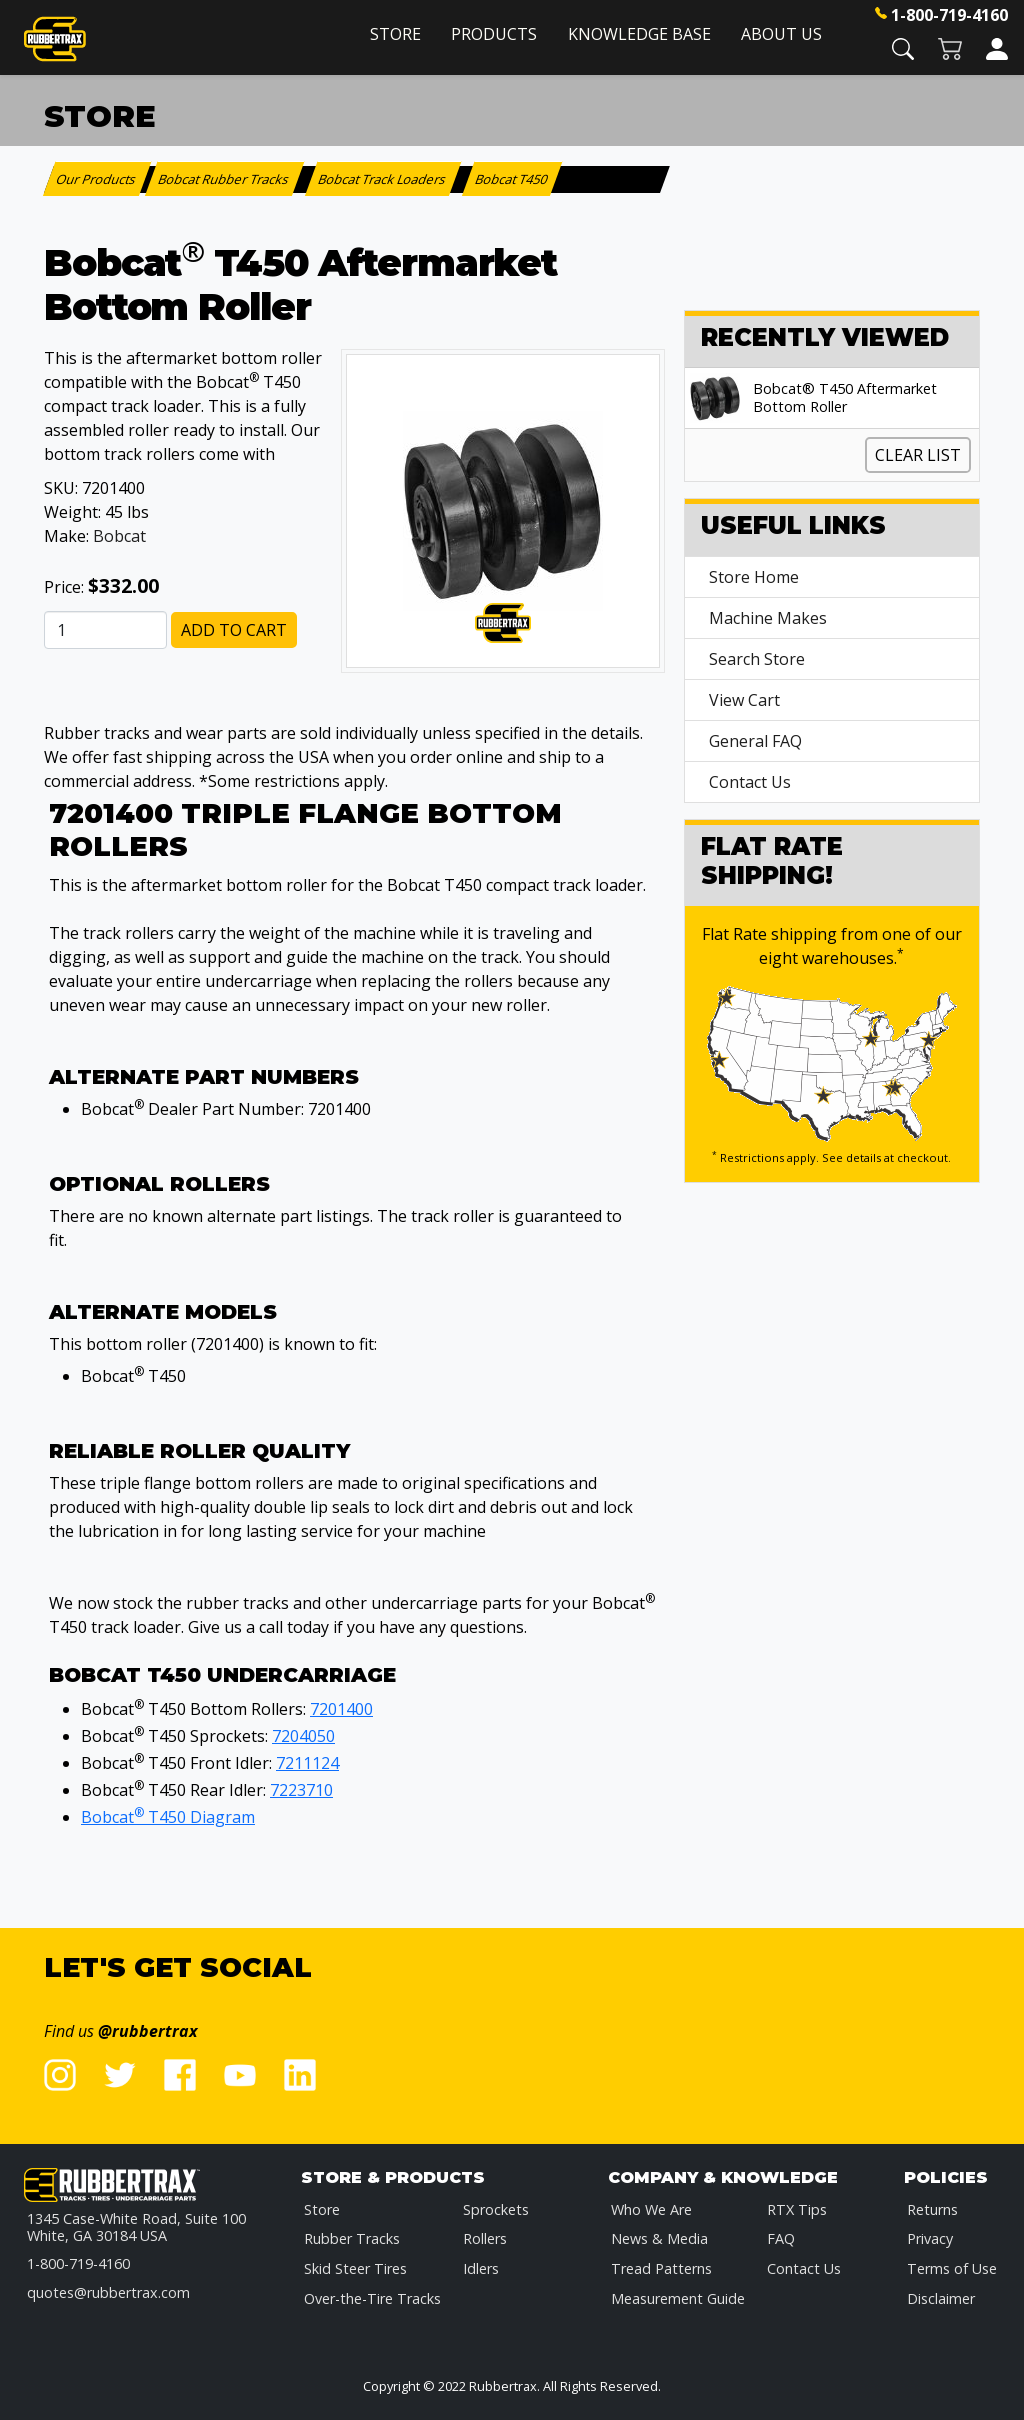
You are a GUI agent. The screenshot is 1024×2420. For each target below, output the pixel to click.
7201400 (341, 1709)
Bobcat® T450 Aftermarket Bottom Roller (845, 398)
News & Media (659, 2238)
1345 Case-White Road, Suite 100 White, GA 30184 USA (136, 2227)
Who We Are (651, 2209)
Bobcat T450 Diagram (168, 1817)
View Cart (744, 700)
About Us (781, 34)
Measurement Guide (678, 2298)
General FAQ (755, 741)
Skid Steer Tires (355, 2268)
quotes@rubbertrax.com (108, 2292)
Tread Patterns (661, 2268)
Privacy (930, 2238)
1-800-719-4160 (949, 15)
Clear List (918, 455)
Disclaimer (941, 2298)
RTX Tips (797, 2209)
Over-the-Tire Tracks (372, 2298)
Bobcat (119, 536)
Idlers (481, 2268)
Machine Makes (768, 618)
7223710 (301, 1790)
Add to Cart (234, 630)
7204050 (303, 1736)
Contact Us (750, 782)
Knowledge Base (639, 34)
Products (494, 34)
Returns (932, 2209)
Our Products (97, 179)
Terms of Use (952, 2268)
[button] (903, 47)
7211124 (307, 1763)
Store (395, 34)
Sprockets (496, 2209)
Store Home (754, 577)
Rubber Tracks (352, 2238)
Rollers (485, 2238)
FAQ (781, 2238)
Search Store (757, 659)
